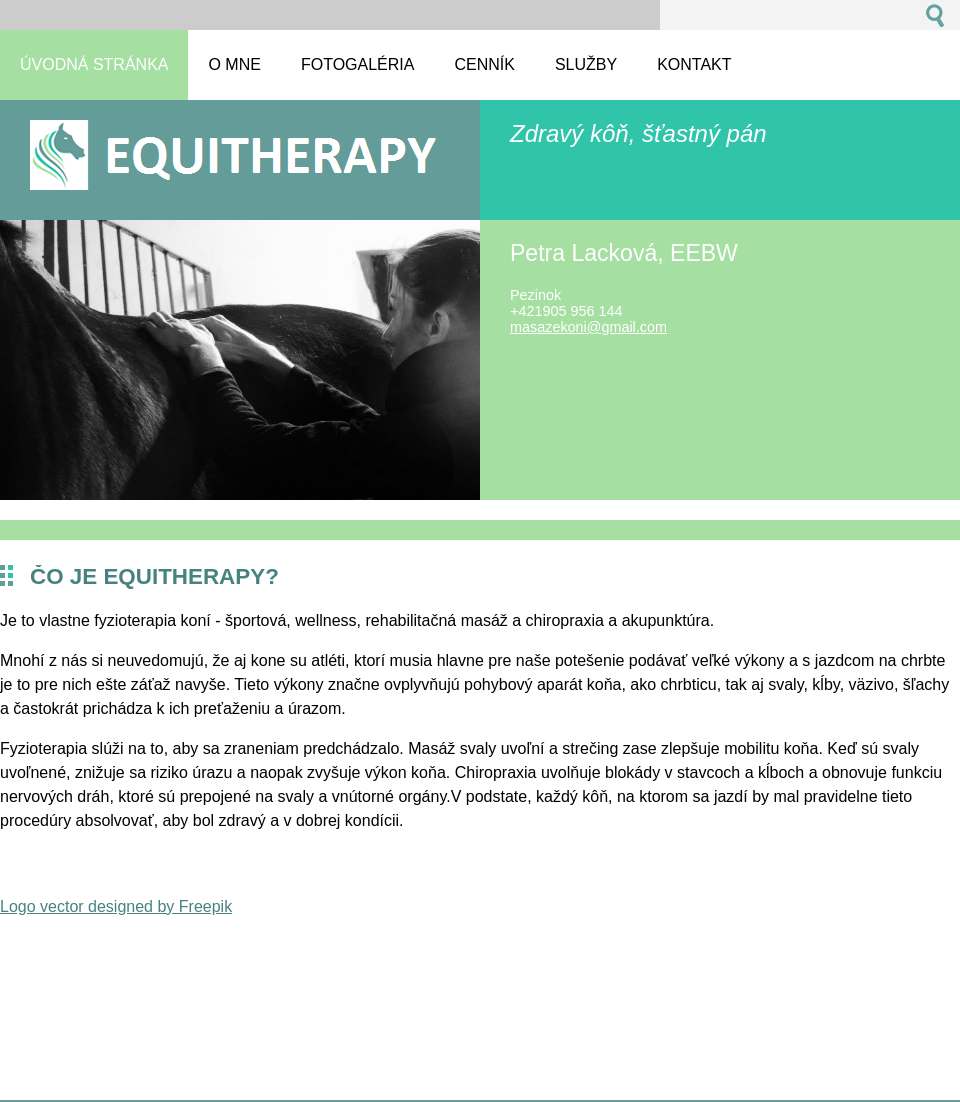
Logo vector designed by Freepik (116, 906)
